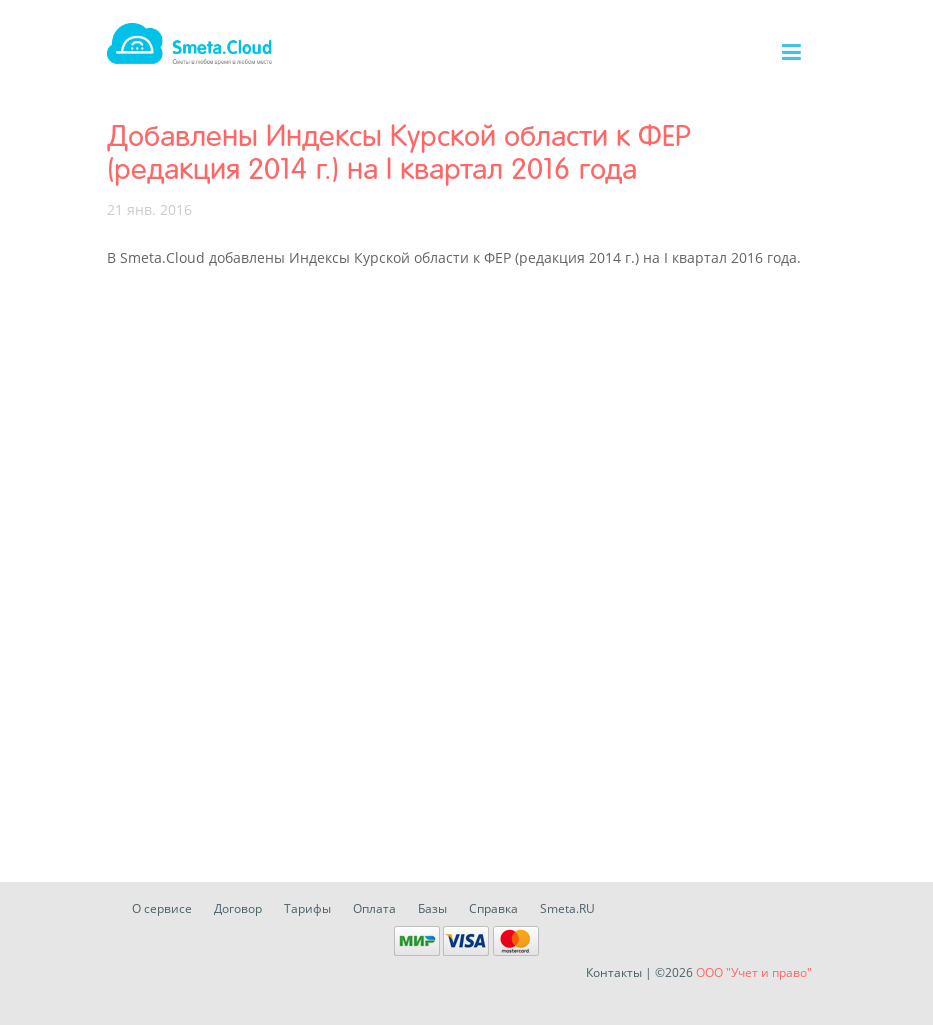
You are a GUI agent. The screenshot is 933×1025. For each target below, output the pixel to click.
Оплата (374, 908)
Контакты (614, 972)
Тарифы (307, 908)
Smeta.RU (567, 908)
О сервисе (162, 908)
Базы (432, 908)
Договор (238, 908)
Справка (493, 908)
